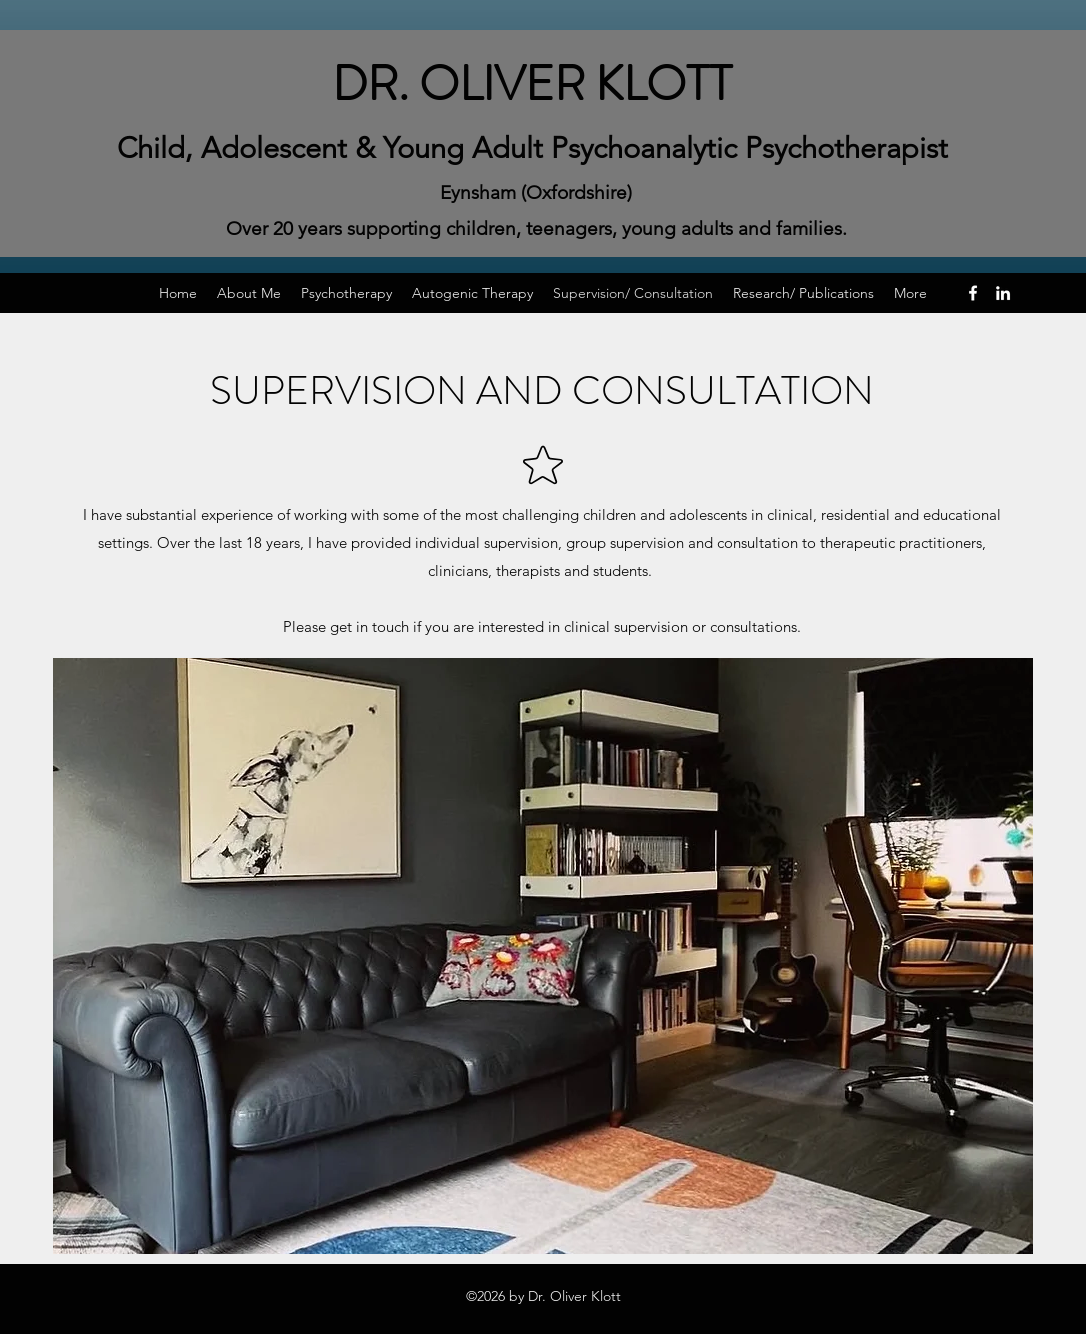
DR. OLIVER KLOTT (532, 84)
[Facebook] (973, 293)
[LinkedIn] (1003, 293)
